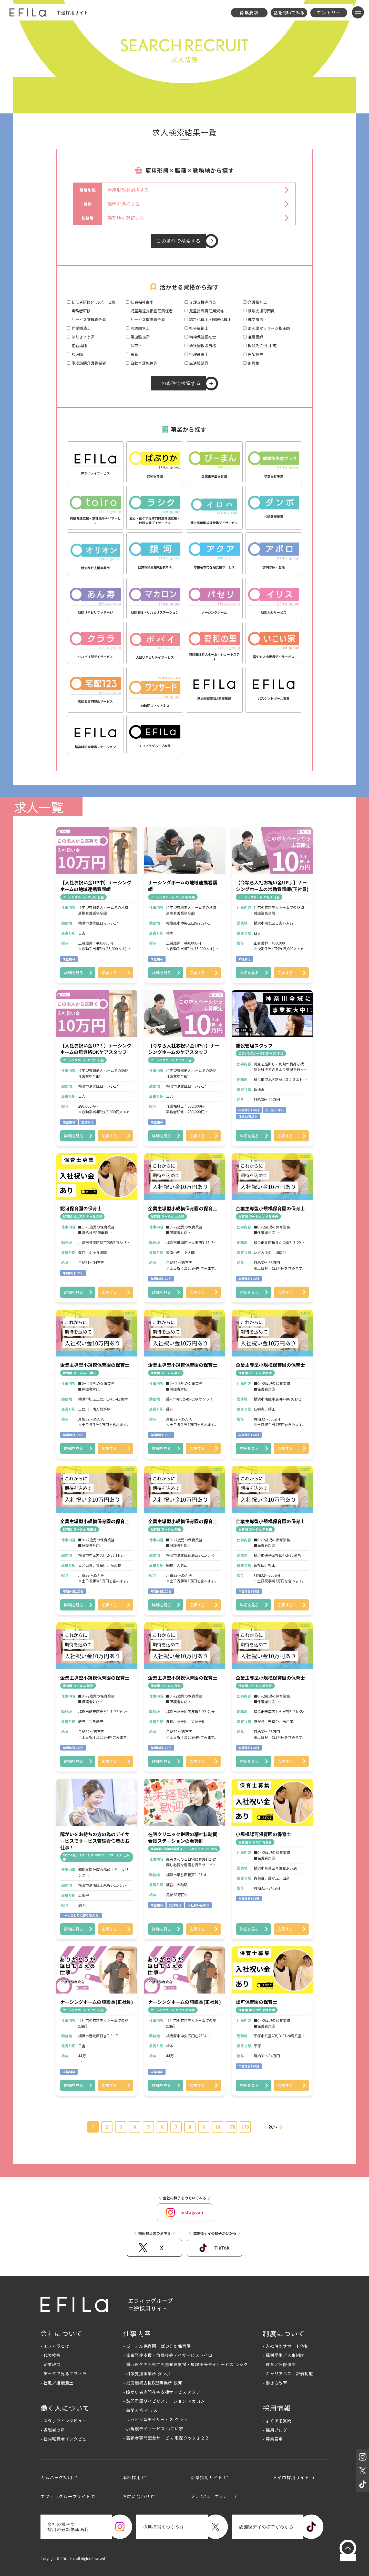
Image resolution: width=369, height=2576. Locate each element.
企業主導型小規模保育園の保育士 (182, 1208)
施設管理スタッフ (254, 1045)
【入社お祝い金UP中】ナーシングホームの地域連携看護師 (95, 885)
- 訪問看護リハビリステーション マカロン (164, 2401)
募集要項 (249, 12)
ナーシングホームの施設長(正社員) (96, 2001)
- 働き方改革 (275, 2383)
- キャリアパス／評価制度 (288, 2374)
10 (217, 2127)
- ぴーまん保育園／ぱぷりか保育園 (157, 2346)
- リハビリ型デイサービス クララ (155, 2419)
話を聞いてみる (288, 12)
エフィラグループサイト (65, 2496)
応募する (109, 972)
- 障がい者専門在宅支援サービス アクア (161, 2392)
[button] (198, 190)
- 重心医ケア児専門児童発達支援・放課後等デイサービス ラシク (185, 2364)
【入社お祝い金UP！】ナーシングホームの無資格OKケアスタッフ (95, 1048)
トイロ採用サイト (291, 2477)
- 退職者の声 (52, 2430)
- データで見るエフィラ (63, 2374)
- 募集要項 (273, 2439)
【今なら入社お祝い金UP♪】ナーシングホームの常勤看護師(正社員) (272, 885)
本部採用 (131, 2477)
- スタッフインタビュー (63, 2421)
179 (245, 2127)
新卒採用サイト (207, 2477)
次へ (273, 2126)
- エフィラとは (54, 2346)
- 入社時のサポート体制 (286, 2346)
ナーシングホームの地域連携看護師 (182, 885)
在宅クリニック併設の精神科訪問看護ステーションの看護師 (182, 1837)
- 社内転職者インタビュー (65, 2439)
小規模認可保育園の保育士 (263, 1834)
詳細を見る (73, 972)
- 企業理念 (50, 2364)
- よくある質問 (277, 2421)
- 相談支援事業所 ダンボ (146, 2374)
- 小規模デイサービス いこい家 (153, 2429)
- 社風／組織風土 (57, 2383)
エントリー (329, 12)
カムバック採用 (56, 2477)
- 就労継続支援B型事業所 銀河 (152, 2383)
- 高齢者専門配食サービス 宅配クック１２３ (166, 2438)
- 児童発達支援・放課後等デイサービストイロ (167, 2355)
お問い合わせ (136, 2496)
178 (231, 2127)
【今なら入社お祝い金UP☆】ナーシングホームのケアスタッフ (183, 1048)
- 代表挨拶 (50, 2355)
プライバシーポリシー (211, 2496)
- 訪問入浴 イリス (140, 2410)
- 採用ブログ (275, 2430)
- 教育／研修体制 (279, 2364)
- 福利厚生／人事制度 (283, 2355)
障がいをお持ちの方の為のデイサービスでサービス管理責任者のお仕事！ (94, 1841)
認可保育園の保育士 (81, 1208)
